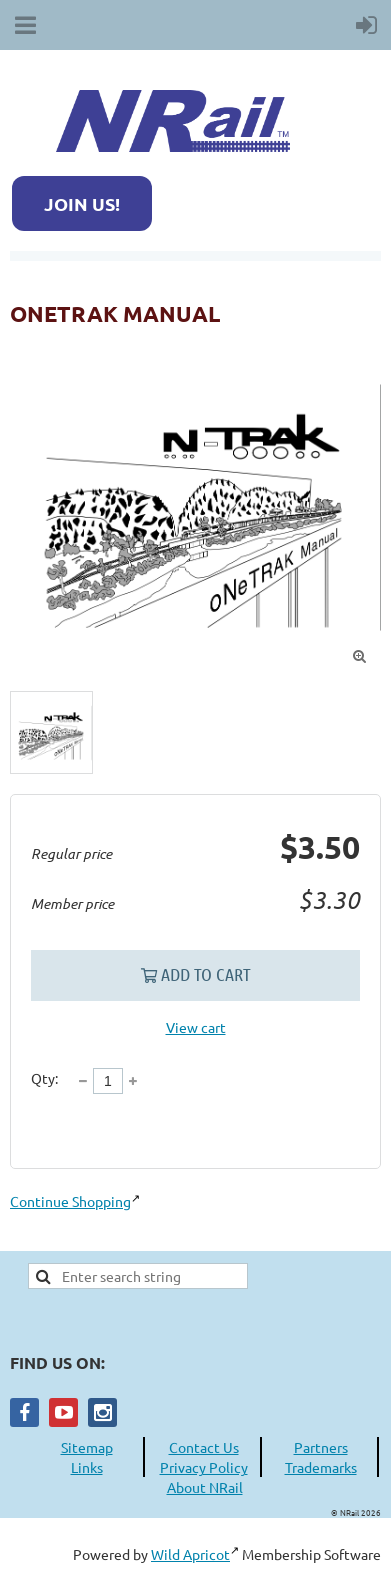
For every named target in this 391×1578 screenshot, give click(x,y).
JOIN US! (82, 203)
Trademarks (321, 1467)
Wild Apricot (190, 1554)
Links (87, 1467)
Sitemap (87, 1447)
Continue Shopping (70, 1201)
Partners (321, 1447)
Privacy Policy (204, 1467)
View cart (196, 1027)
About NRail (205, 1487)
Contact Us (204, 1447)
